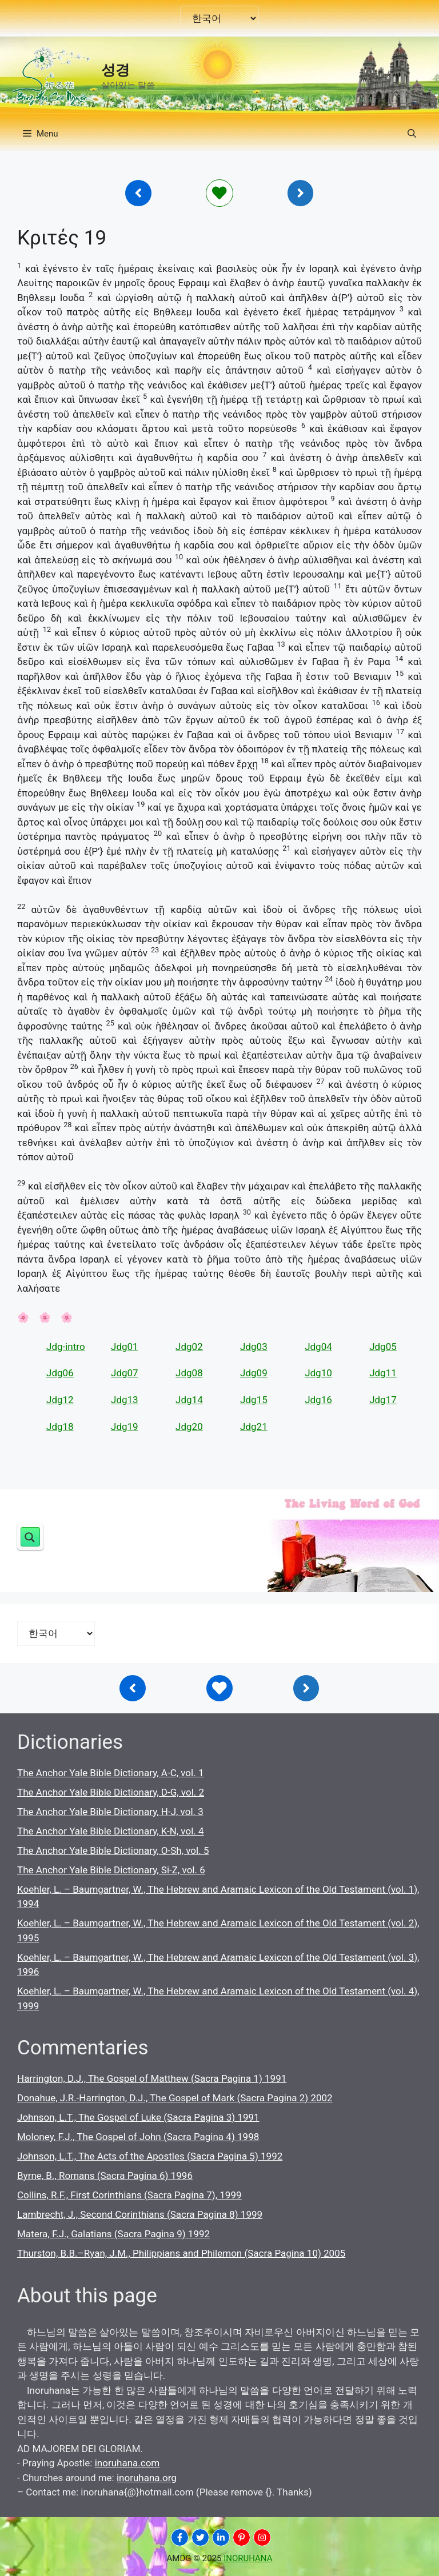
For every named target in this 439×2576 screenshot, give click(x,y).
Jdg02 (189, 1346)
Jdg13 (124, 1399)
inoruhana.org (147, 2477)
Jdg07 (124, 1373)
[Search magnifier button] (30, 1537)
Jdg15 (254, 1399)
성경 (115, 70)
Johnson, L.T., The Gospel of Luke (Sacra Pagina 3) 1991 (138, 2117)
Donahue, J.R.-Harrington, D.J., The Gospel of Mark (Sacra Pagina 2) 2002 (175, 2098)
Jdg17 (383, 1399)
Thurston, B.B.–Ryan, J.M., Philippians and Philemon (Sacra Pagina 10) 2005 (181, 2253)
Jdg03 (254, 1346)
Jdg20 (189, 1426)
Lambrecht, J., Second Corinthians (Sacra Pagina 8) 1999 (139, 2214)
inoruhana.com (127, 2463)
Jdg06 (60, 1373)
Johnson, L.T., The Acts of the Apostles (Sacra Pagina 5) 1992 (149, 2156)
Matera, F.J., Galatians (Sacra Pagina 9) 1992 (113, 2234)
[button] (412, 134)
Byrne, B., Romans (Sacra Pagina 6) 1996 (105, 2175)
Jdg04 (318, 1346)
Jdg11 (383, 1373)
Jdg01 (124, 1346)
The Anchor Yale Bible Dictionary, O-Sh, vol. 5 (113, 1850)
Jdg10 (318, 1373)
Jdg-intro (65, 1346)
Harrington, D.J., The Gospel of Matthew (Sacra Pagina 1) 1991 (151, 2078)
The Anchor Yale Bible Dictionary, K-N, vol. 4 (110, 1831)
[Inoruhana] (138, 193)
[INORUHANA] (180, 2537)
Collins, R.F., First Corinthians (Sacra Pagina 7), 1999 (129, 2195)
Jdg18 (60, 1426)
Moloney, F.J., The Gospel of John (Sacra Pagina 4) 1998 (138, 2136)
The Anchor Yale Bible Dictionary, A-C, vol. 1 (110, 1772)
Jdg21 (254, 1426)
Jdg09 (254, 1373)
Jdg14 (189, 1399)
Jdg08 (189, 1373)
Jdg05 (383, 1346)
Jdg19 (124, 1426)
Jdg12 (60, 1399)
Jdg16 (318, 1399)
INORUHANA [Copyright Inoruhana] (248, 2558)
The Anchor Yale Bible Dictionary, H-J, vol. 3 (110, 1811)
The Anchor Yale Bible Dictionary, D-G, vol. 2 (110, 1792)
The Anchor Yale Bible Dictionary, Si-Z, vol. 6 (111, 1870)
